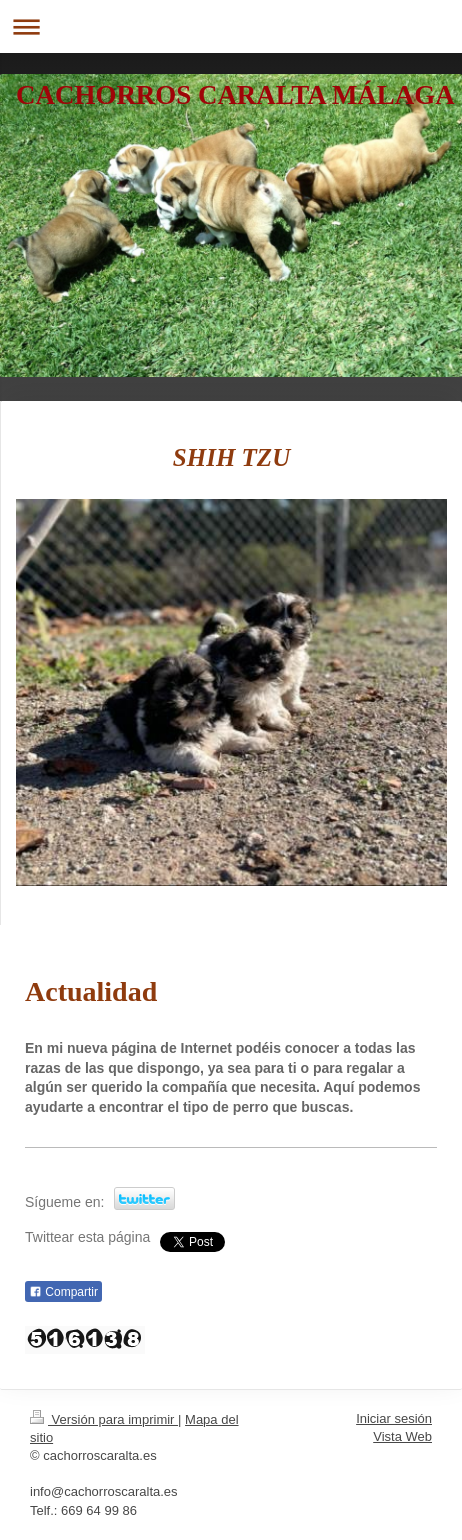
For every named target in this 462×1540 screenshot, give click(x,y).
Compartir (63, 1292)
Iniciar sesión (394, 1418)
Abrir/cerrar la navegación (231, 26)
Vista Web (402, 1436)
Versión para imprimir (104, 1419)
